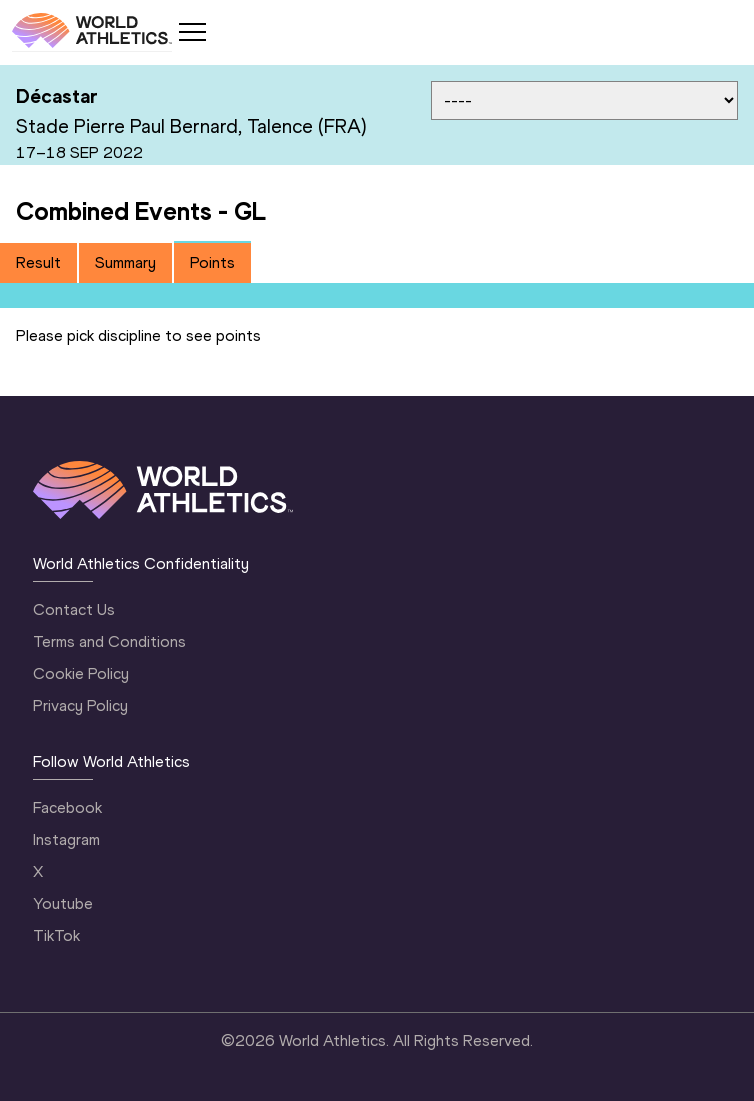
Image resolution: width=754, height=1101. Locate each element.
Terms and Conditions (109, 641)
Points (212, 262)
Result (38, 262)
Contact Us (74, 609)
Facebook (67, 807)
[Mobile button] (192, 32)
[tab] (38, 263)
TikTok (56, 935)
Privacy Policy (80, 705)
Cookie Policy (81, 673)
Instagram (66, 839)
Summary (125, 262)
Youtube (63, 903)
